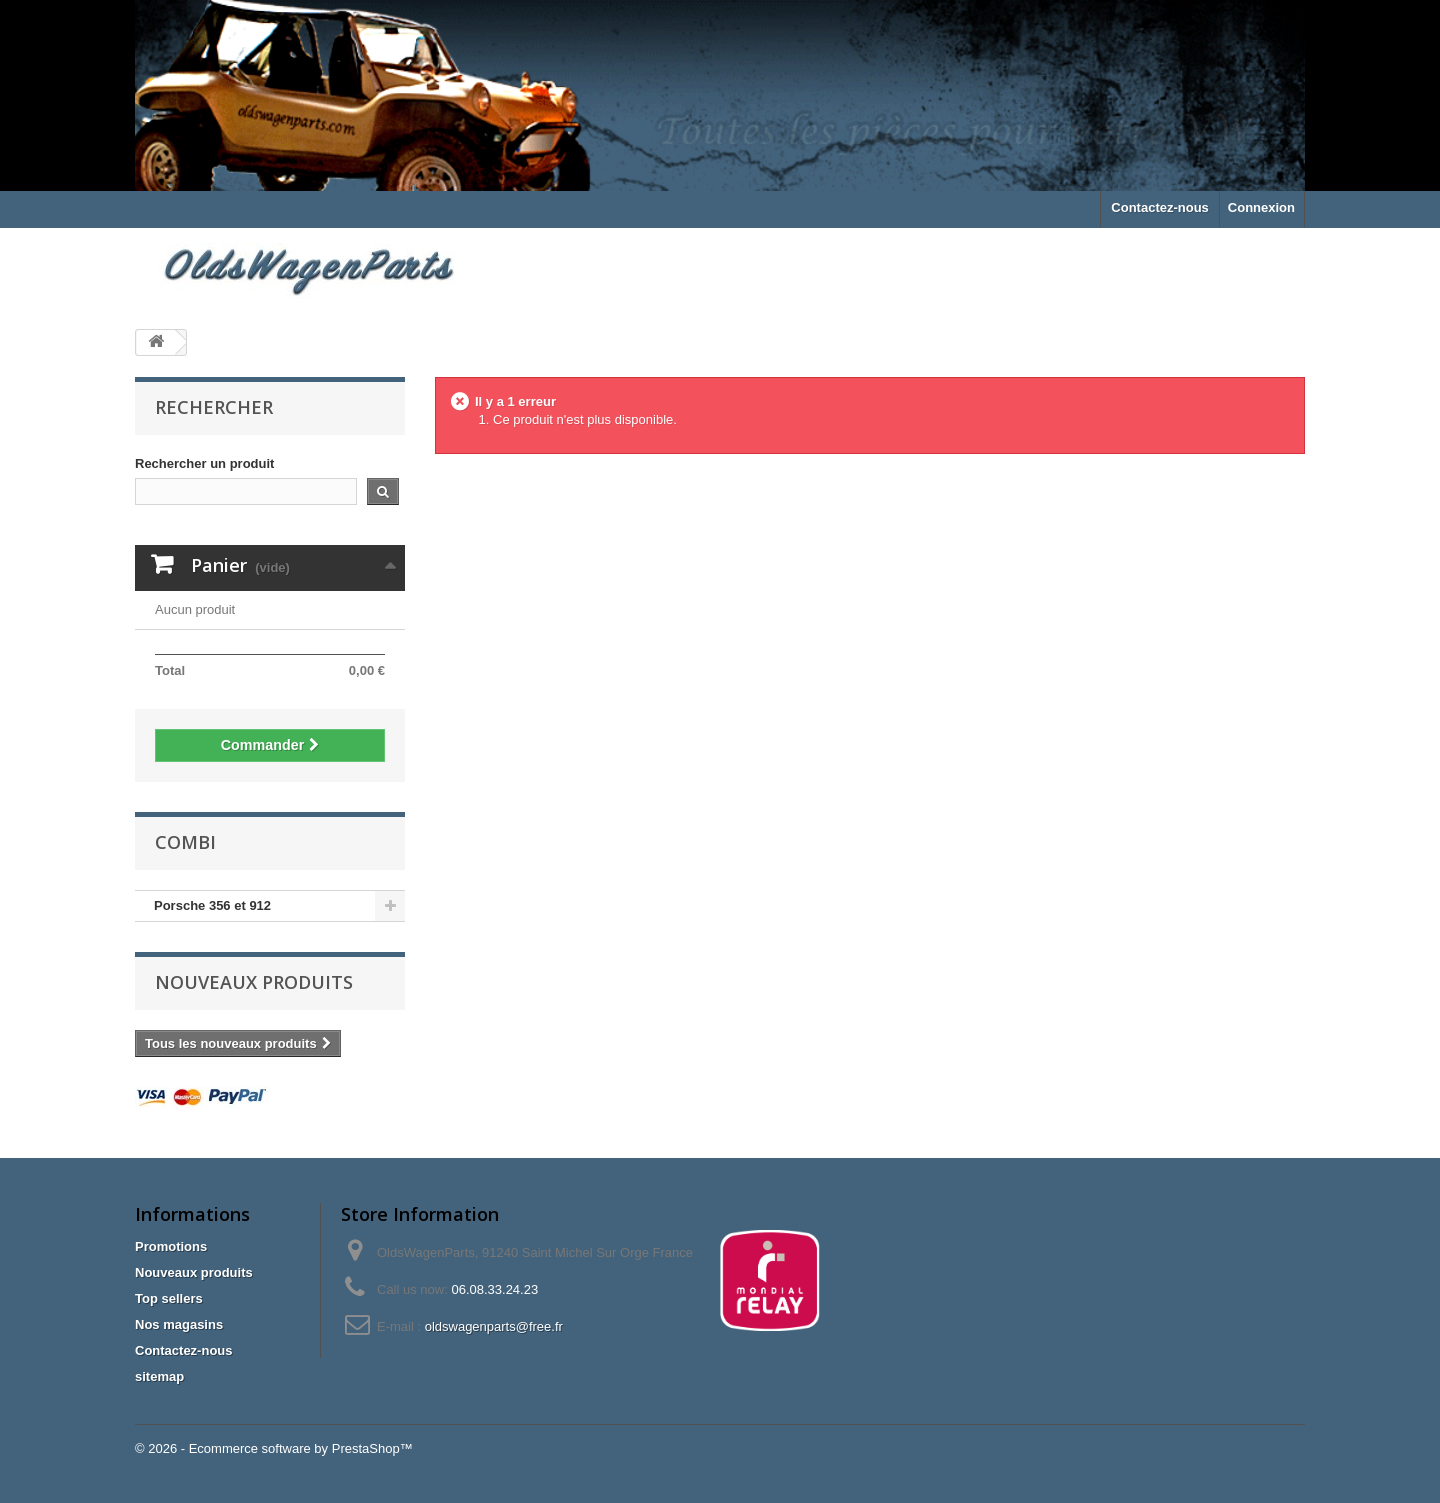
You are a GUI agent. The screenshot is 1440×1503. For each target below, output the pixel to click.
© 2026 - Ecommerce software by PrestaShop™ (274, 1448)
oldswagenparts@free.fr (494, 1326)
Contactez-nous (1160, 207)
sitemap (159, 1376)
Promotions (171, 1246)
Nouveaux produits (254, 982)
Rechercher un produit (204, 463)
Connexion (1261, 207)
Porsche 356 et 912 (212, 905)
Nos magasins (179, 1324)
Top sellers (169, 1298)
